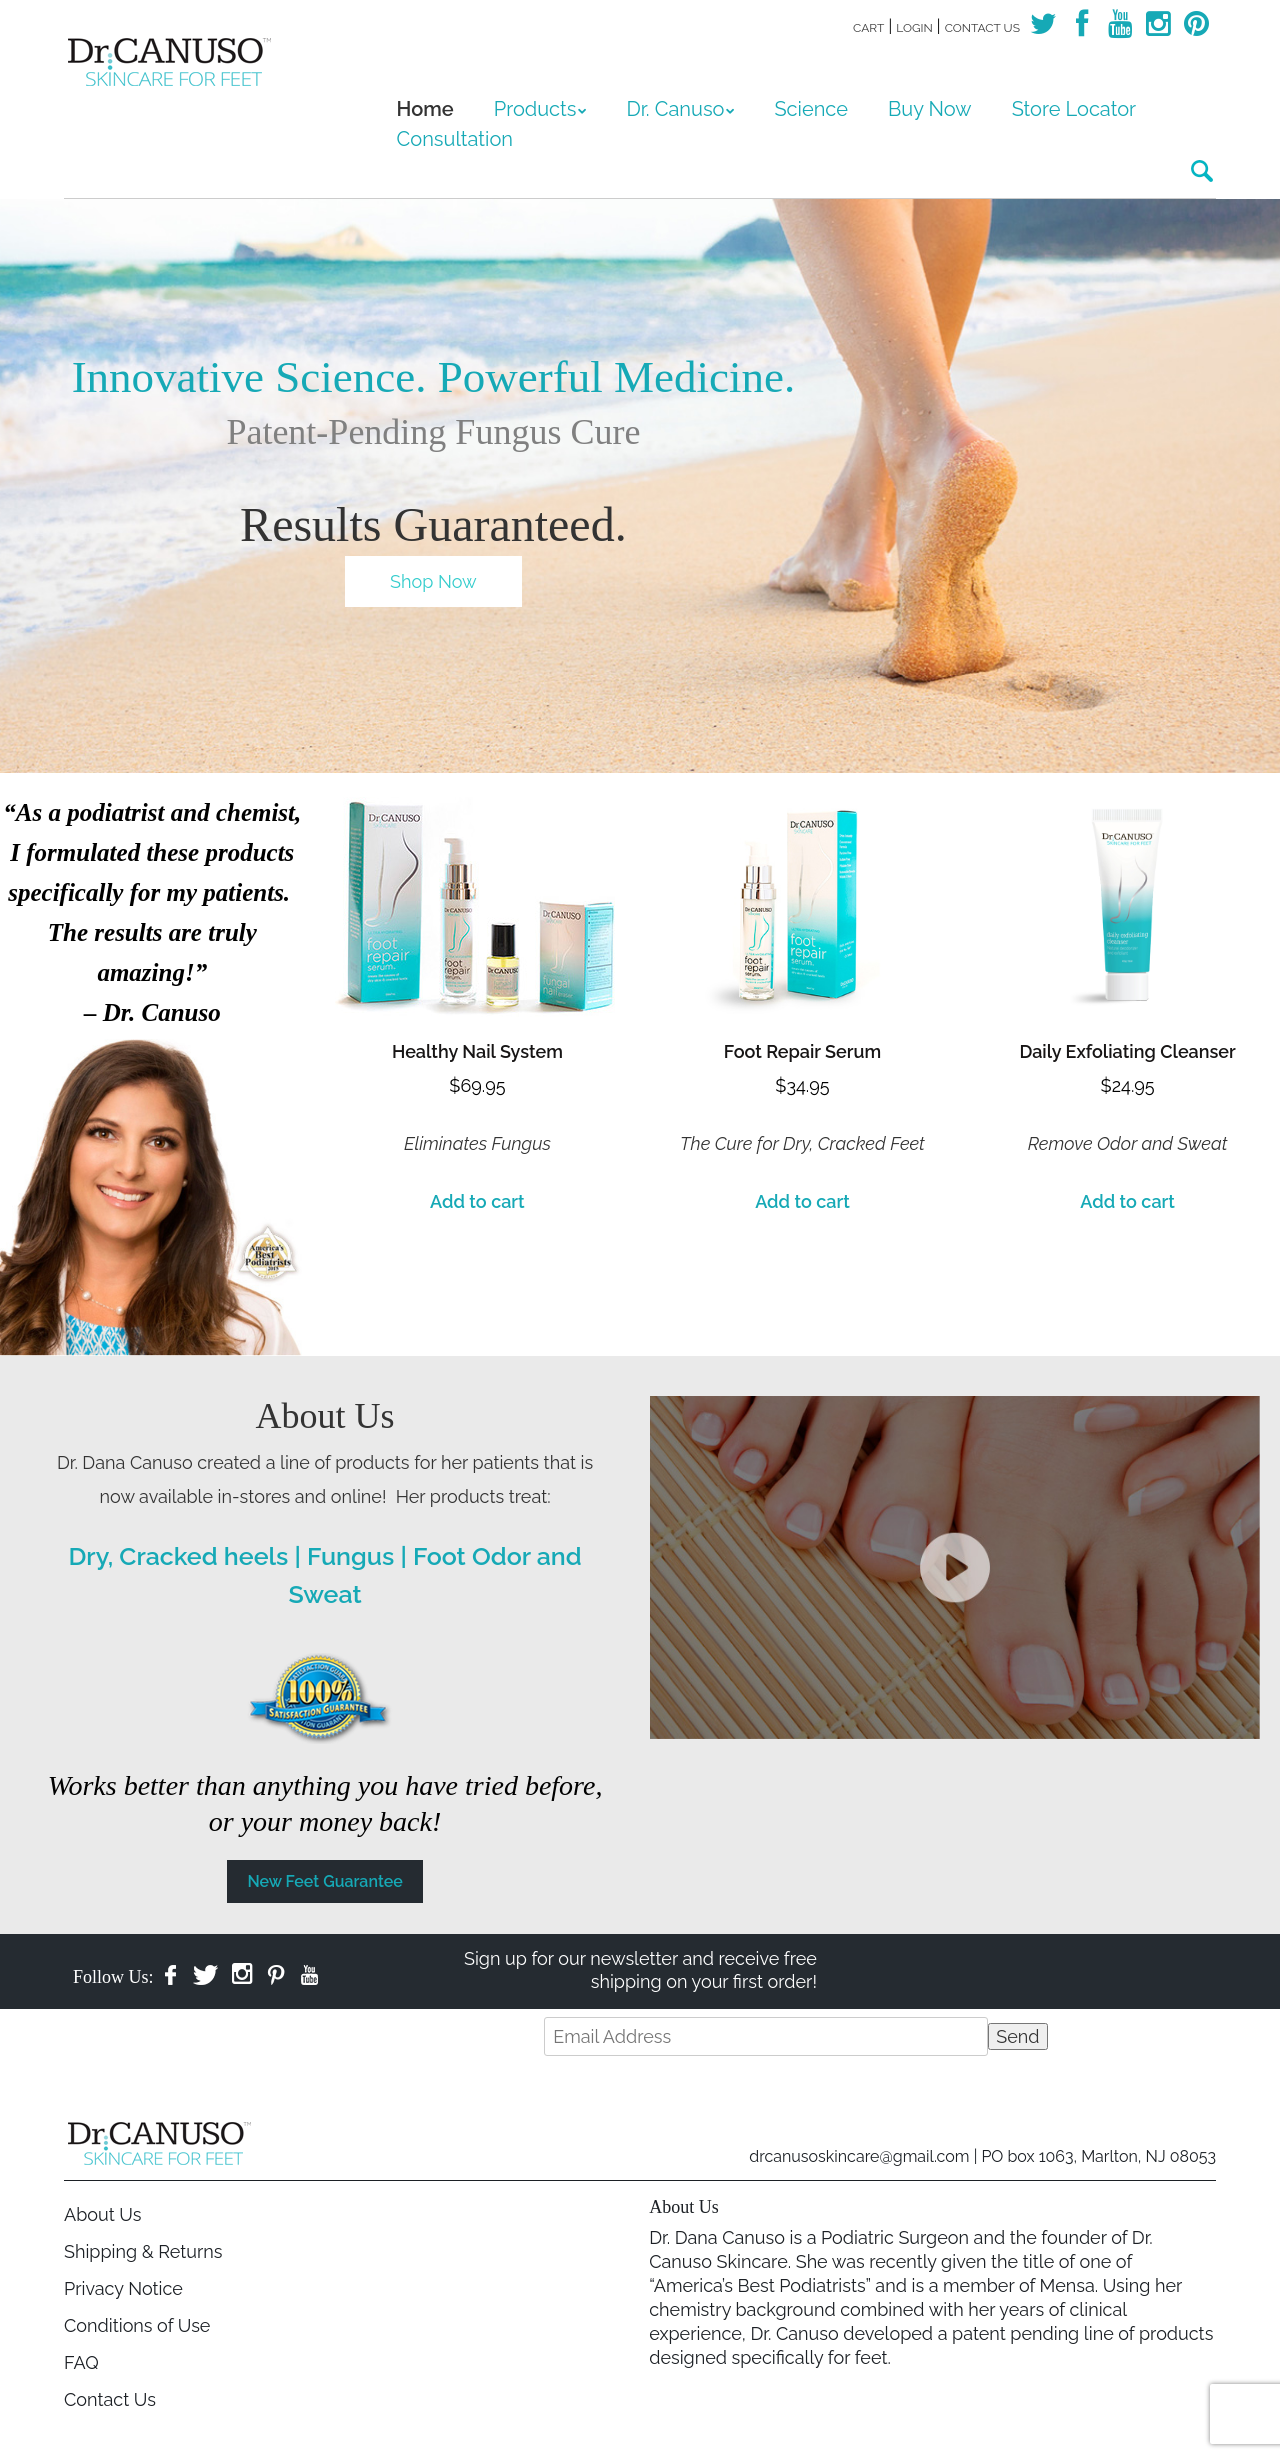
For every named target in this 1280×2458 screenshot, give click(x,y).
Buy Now (930, 109)
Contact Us (982, 28)
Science (811, 109)
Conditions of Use (137, 2325)
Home (425, 109)
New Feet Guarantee (324, 1881)
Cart (868, 28)
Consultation (455, 139)
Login (914, 28)
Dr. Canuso (675, 109)
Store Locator (1074, 109)
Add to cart (477, 1201)
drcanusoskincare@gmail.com (859, 2156)
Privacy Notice (123, 2288)
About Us (102, 2214)
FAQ (81, 2362)
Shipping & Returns (143, 2251)
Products (535, 109)
